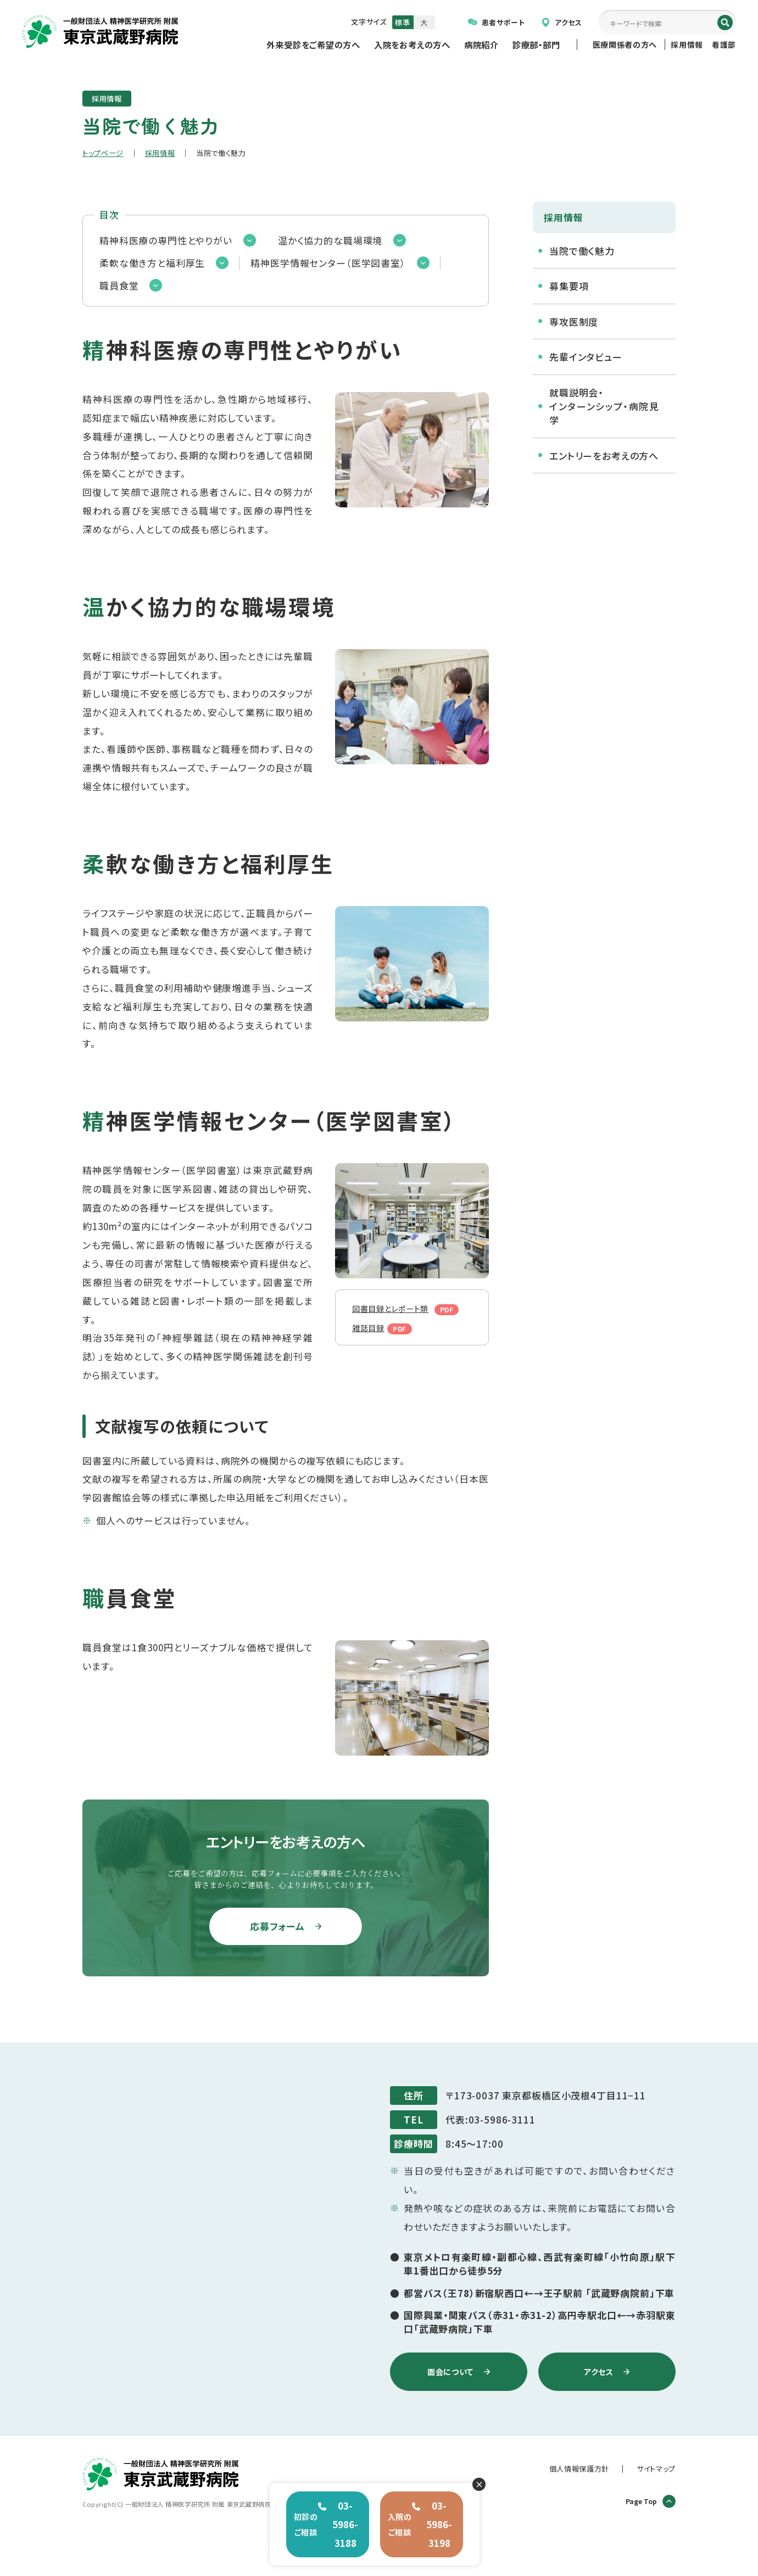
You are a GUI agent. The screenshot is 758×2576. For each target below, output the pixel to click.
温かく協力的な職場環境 (330, 240)
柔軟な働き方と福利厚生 (152, 263)
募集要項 (568, 286)
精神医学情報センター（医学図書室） (327, 263)
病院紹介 (481, 44)
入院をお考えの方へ (412, 44)
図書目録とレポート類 (397, 1314)
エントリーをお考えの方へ (604, 455)
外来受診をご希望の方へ (313, 44)
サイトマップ (656, 2468)
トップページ (103, 153)
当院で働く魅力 (582, 251)
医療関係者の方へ (625, 44)
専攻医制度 (573, 321)
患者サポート (496, 22)
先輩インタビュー (585, 357)
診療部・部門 (536, 44)
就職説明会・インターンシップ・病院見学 (604, 406)
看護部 (724, 44)
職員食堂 (118, 285)
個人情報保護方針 (579, 2468)
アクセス (561, 22)
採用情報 (687, 44)
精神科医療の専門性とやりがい (165, 240)
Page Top (651, 2501)
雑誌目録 (371, 1341)
